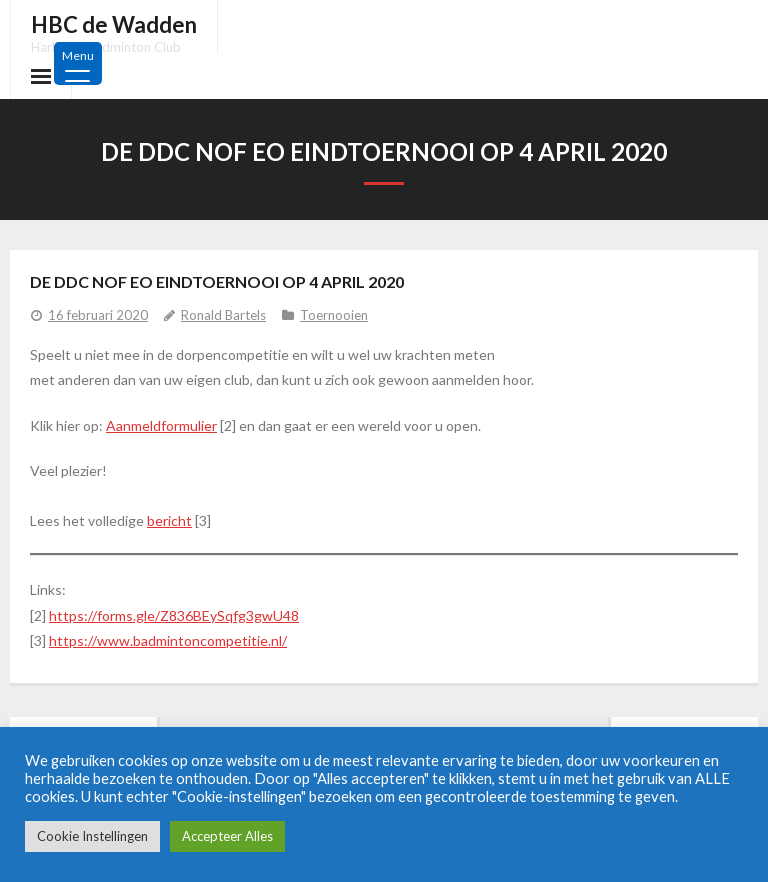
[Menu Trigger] (78, 63)
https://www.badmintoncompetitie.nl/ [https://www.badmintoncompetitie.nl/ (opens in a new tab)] (168, 640)
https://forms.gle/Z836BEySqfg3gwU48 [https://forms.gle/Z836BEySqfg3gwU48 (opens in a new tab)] (174, 615)
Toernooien (334, 315)
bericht (169, 520)
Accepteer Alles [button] (227, 836)
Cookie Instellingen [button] (92, 836)
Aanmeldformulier (161, 425)
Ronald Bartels (223, 315)
